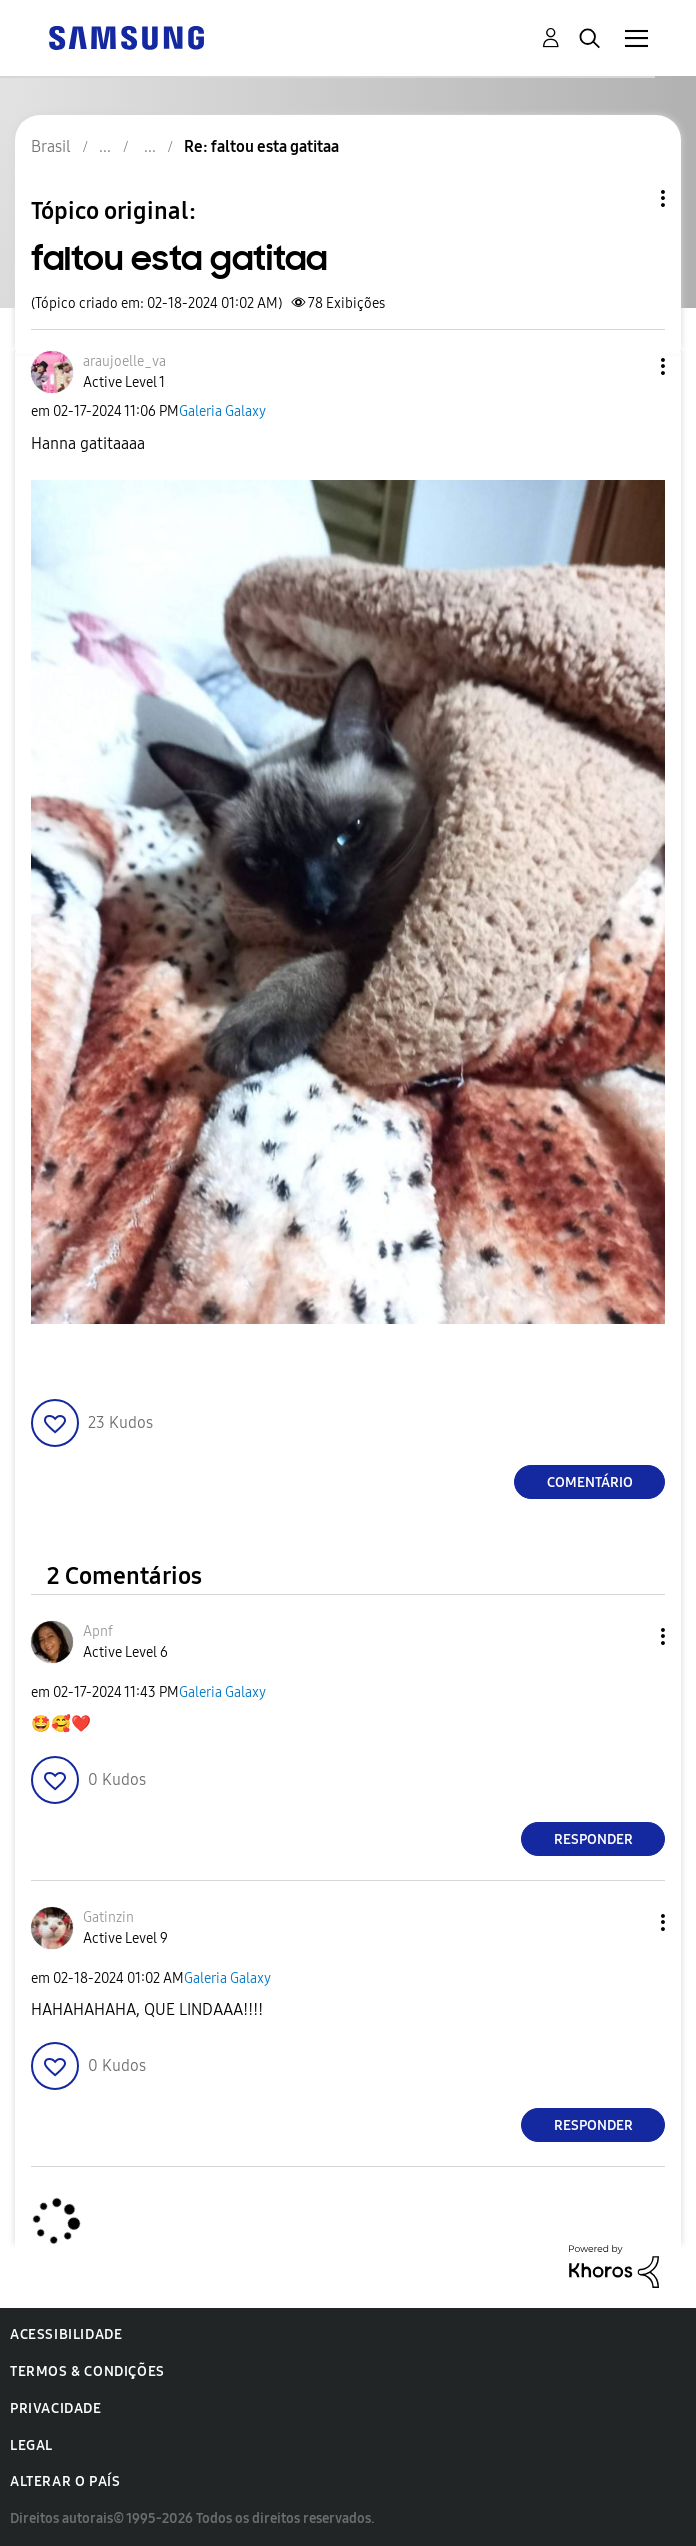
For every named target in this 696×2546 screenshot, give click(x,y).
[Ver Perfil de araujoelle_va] (124, 361)
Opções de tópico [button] (629, 198)
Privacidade (56, 2408)
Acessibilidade (66, 2334)
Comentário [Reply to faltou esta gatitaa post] (590, 1482)
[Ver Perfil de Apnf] (98, 1631)
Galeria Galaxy (222, 411)
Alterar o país (65, 2481)
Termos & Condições (87, 2371)
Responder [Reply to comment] (593, 1839)
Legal (31, 2445)
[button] (630, 366)
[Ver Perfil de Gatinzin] (108, 1917)
